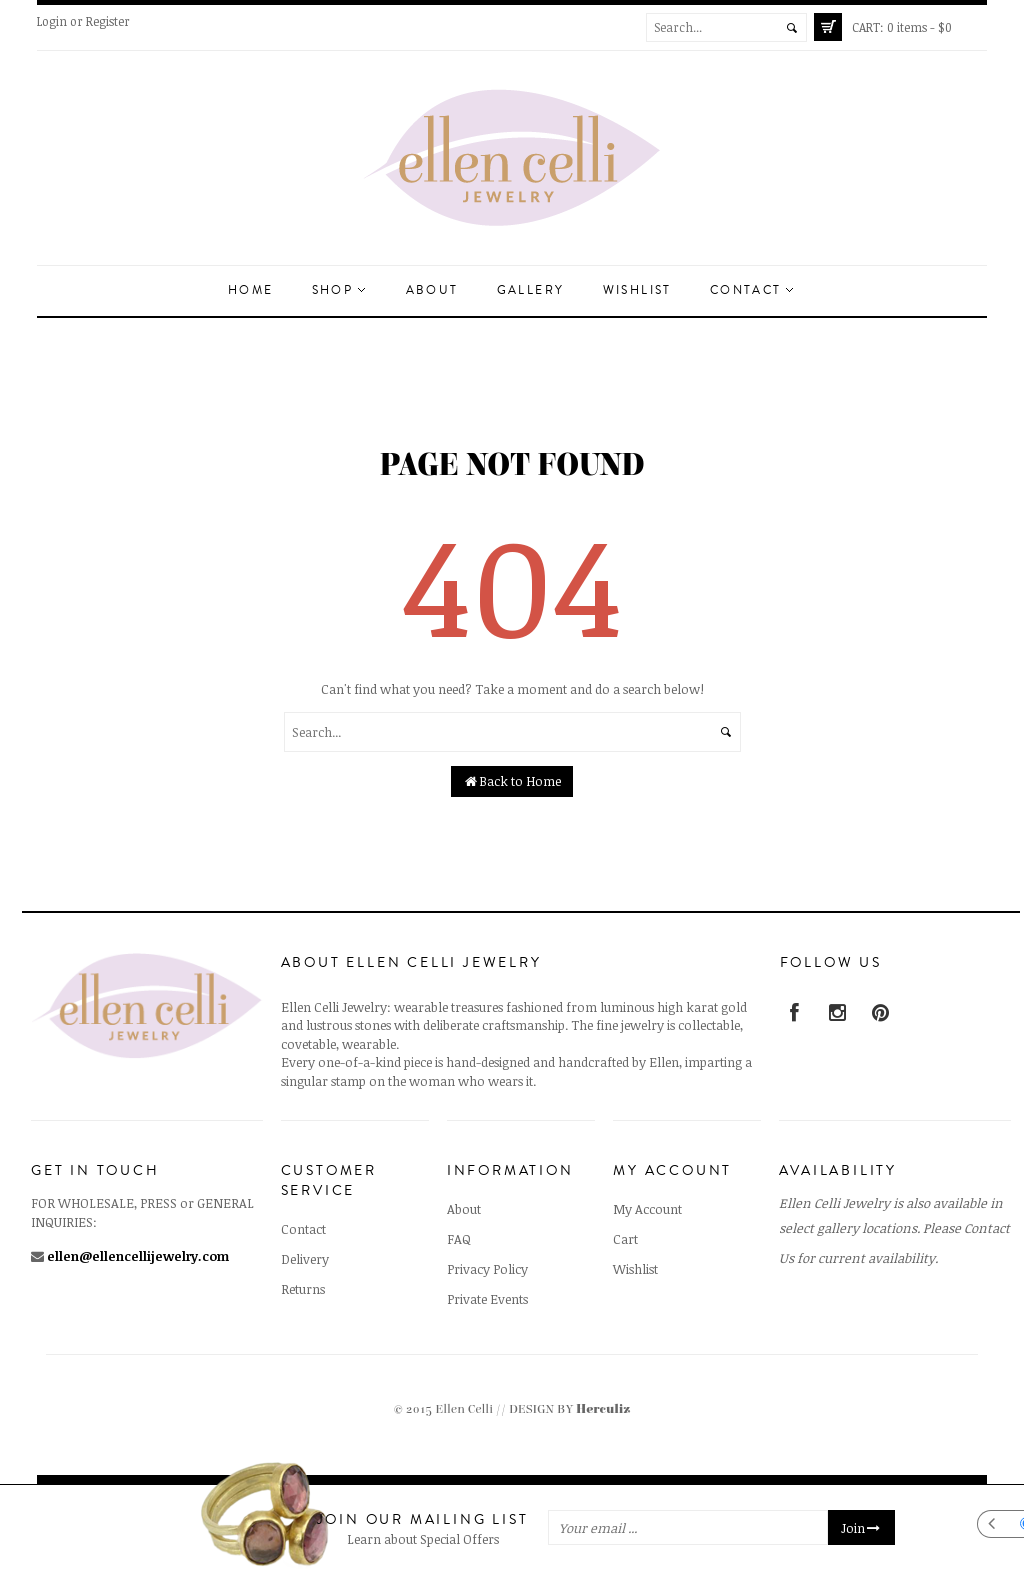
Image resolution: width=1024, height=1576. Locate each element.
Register (108, 21)
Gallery (531, 290)
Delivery (305, 1259)
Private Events (487, 1299)
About (432, 290)
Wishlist (637, 290)
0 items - (902, 27)
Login (52, 21)
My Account (647, 1209)
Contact (751, 290)
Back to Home (512, 781)
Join (861, 1528)
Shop (338, 290)
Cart (625, 1239)
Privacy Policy (487, 1269)
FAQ (459, 1239)
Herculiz (603, 1409)
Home (251, 290)
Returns (303, 1289)
